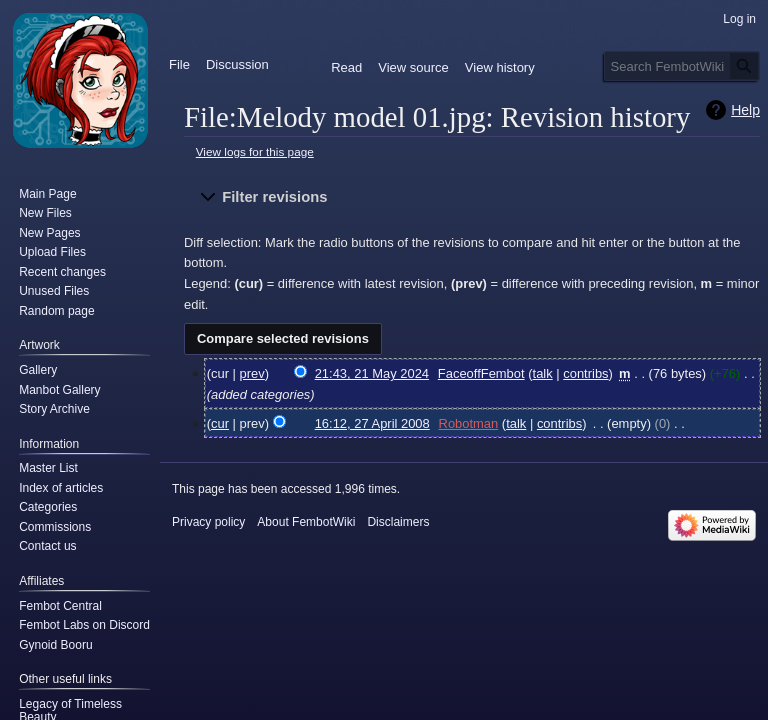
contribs (585, 373)
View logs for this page (255, 151)
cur (220, 423)
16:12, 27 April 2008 (372, 423)
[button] (472, 198)
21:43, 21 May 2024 (372, 373)
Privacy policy (208, 522)
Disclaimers (398, 522)
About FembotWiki (306, 522)
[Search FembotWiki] (682, 66)
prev (252, 373)
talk (543, 373)
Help (745, 110)
